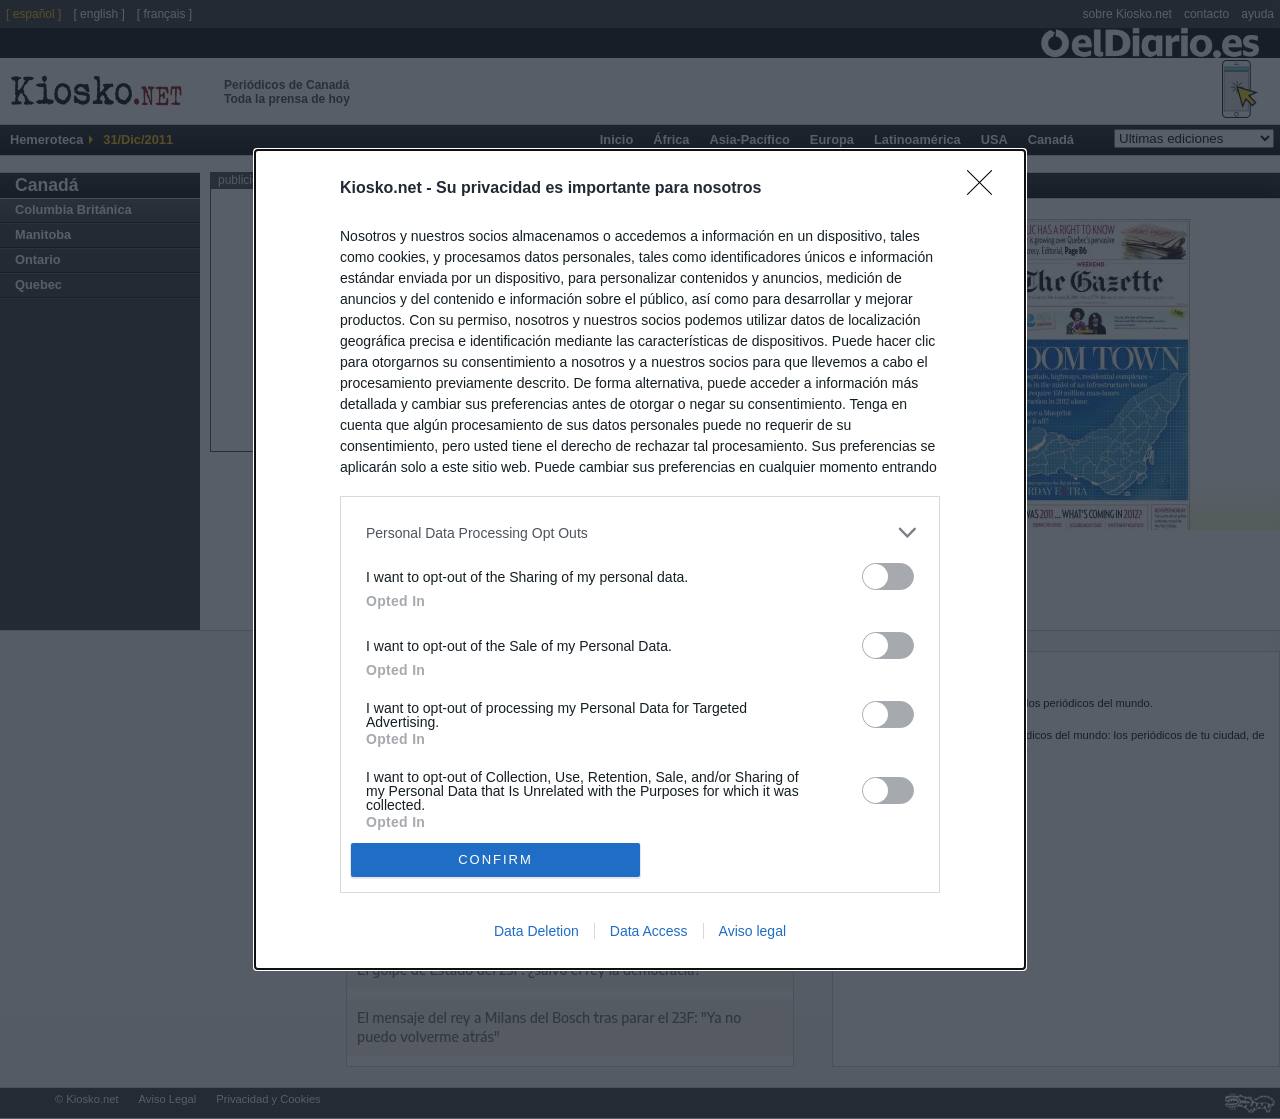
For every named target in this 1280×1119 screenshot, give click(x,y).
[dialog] (640, 559)
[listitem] (640, 532)
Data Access (649, 931)
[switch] (888, 576)
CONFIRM (495, 859)
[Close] (986, 189)
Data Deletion (536, 931)
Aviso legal (752, 931)
